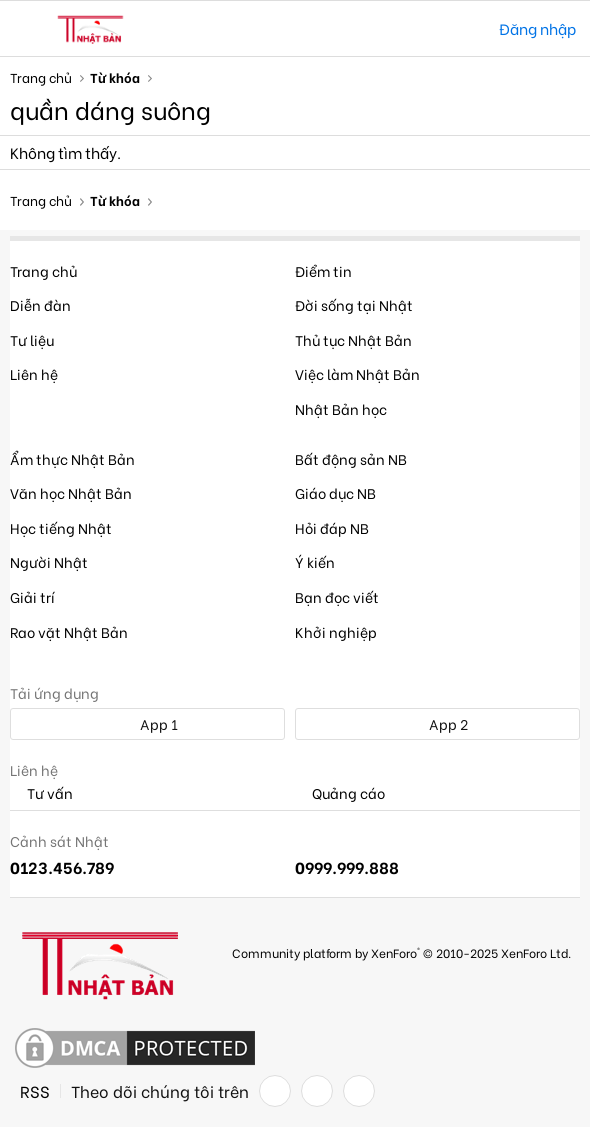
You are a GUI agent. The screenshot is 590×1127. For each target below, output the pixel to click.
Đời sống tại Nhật (354, 304)
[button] (27, 29)
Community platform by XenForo (401, 952)
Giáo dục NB (335, 492)
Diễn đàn (40, 304)
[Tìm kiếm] (469, 28)
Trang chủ (43, 270)
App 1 (148, 723)
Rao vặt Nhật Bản (69, 631)
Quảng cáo (340, 793)
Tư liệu (32, 339)
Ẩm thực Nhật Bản (72, 458)
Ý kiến (315, 561)
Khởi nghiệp (336, 631)
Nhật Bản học (341, 408)
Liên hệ (34, 373)
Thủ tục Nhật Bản (353, 339)
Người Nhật (49, 561)
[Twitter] (317, 1091)
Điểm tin (323, 270)
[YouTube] (359, 1091)
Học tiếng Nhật (61, 527)
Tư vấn (41, 793)
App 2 (437, 723)
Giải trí (32, 596)
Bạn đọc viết (337, 596)
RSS (35, 1091)
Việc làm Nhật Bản (357, 373)
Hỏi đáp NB (332, 527)
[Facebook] (275, 1091)
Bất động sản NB (351, 458)
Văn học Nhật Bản (71, 492)
